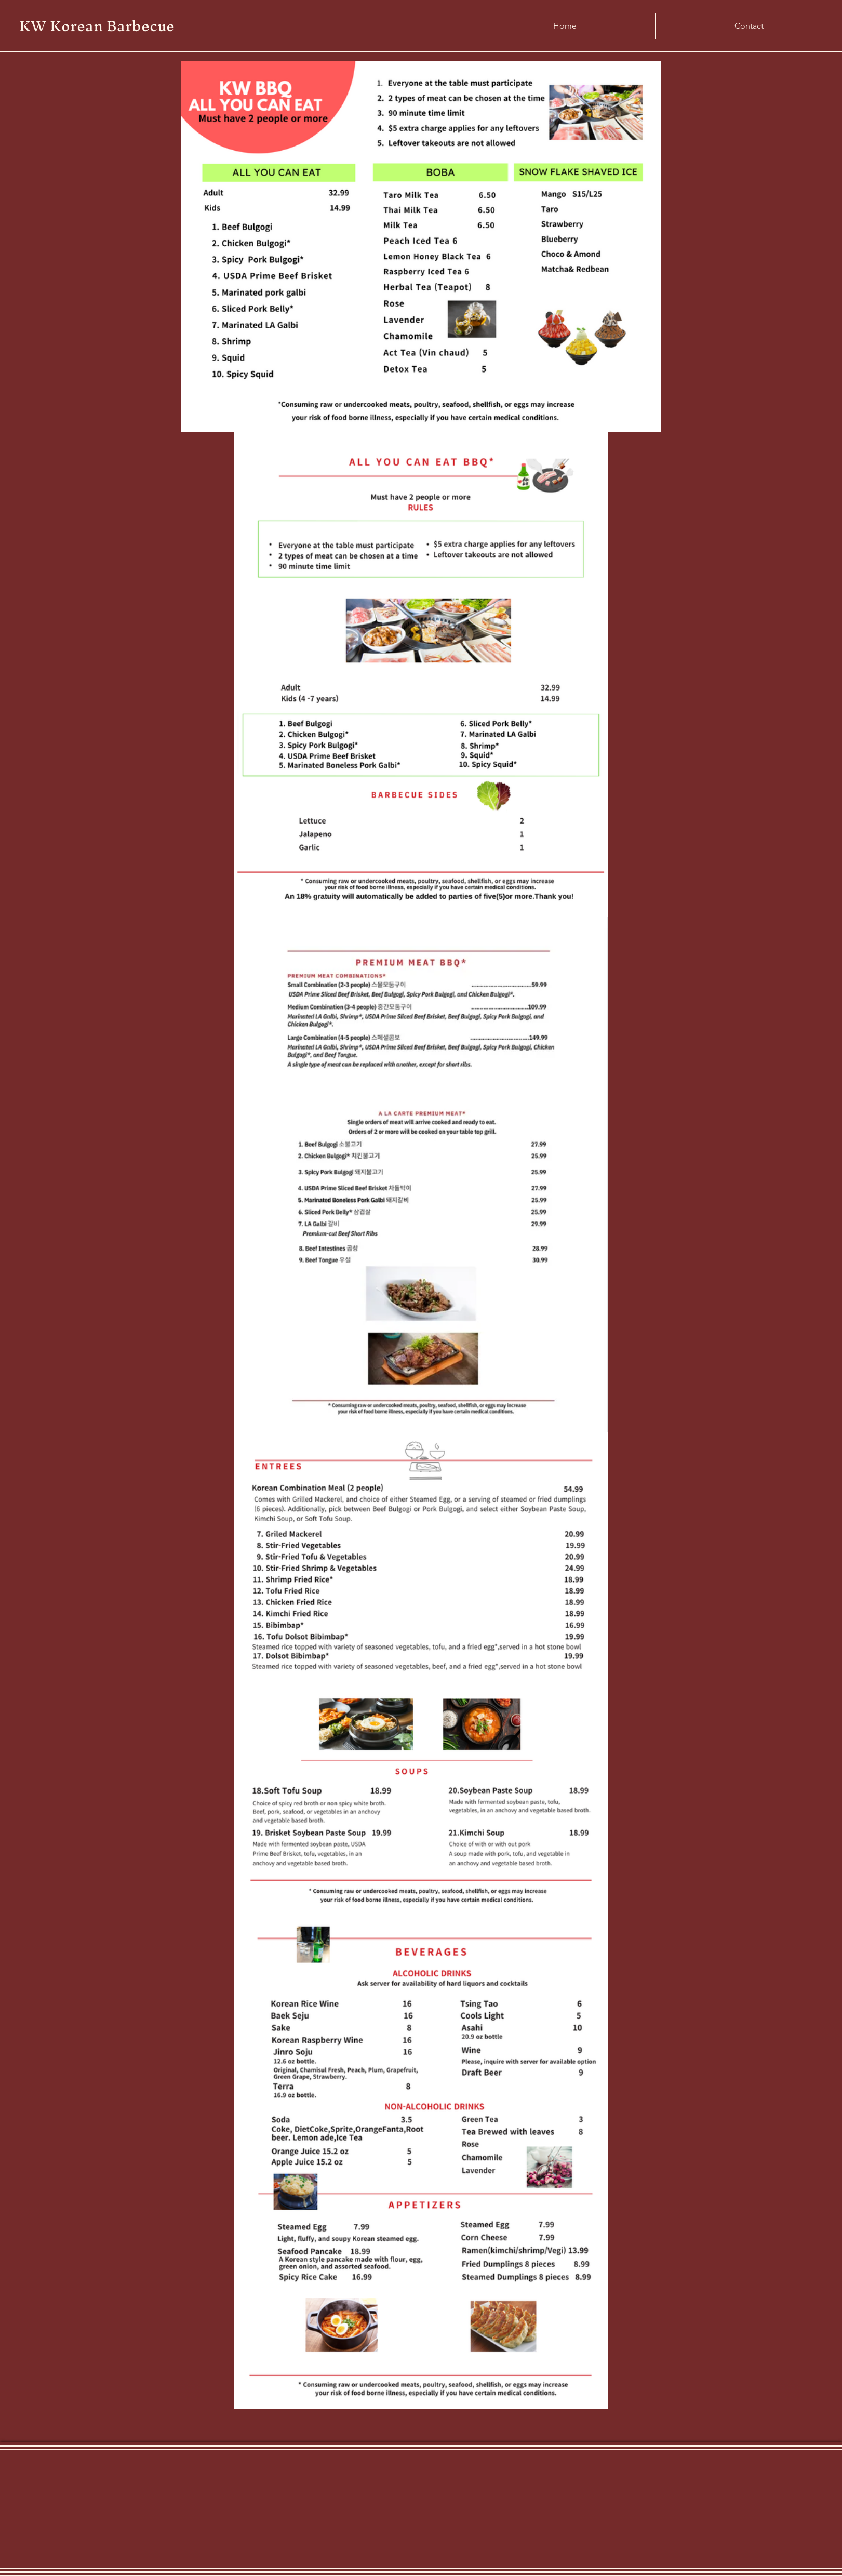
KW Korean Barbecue (97, 26)
